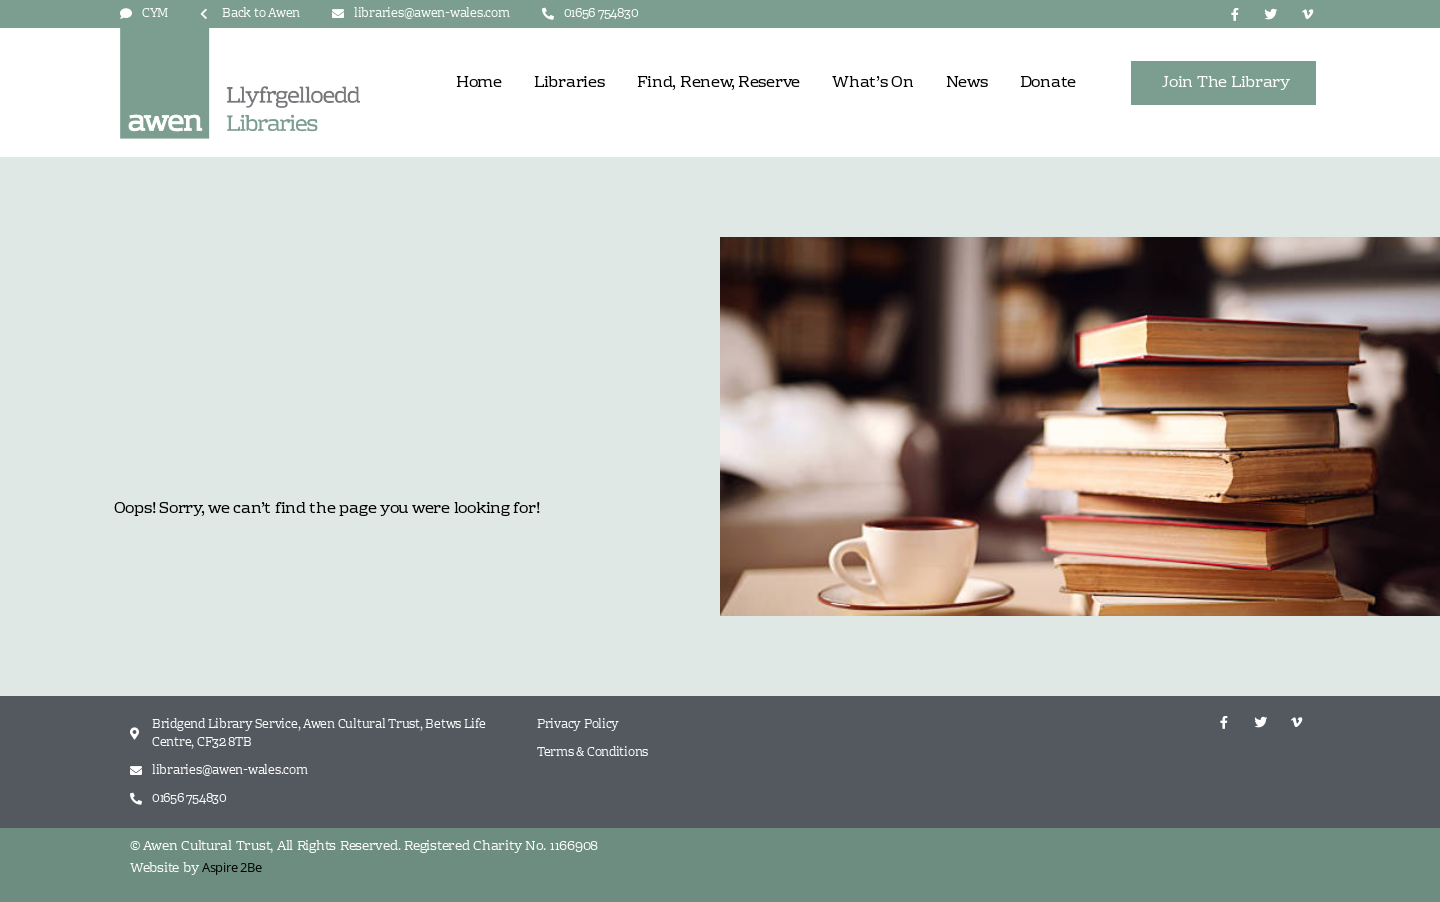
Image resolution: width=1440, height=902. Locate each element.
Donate (1048, 83)
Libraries (569, 83)
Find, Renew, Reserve (719, 83)
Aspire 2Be (231, 867)
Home (479, 83)
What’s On (873, 83)
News (967, 83)
